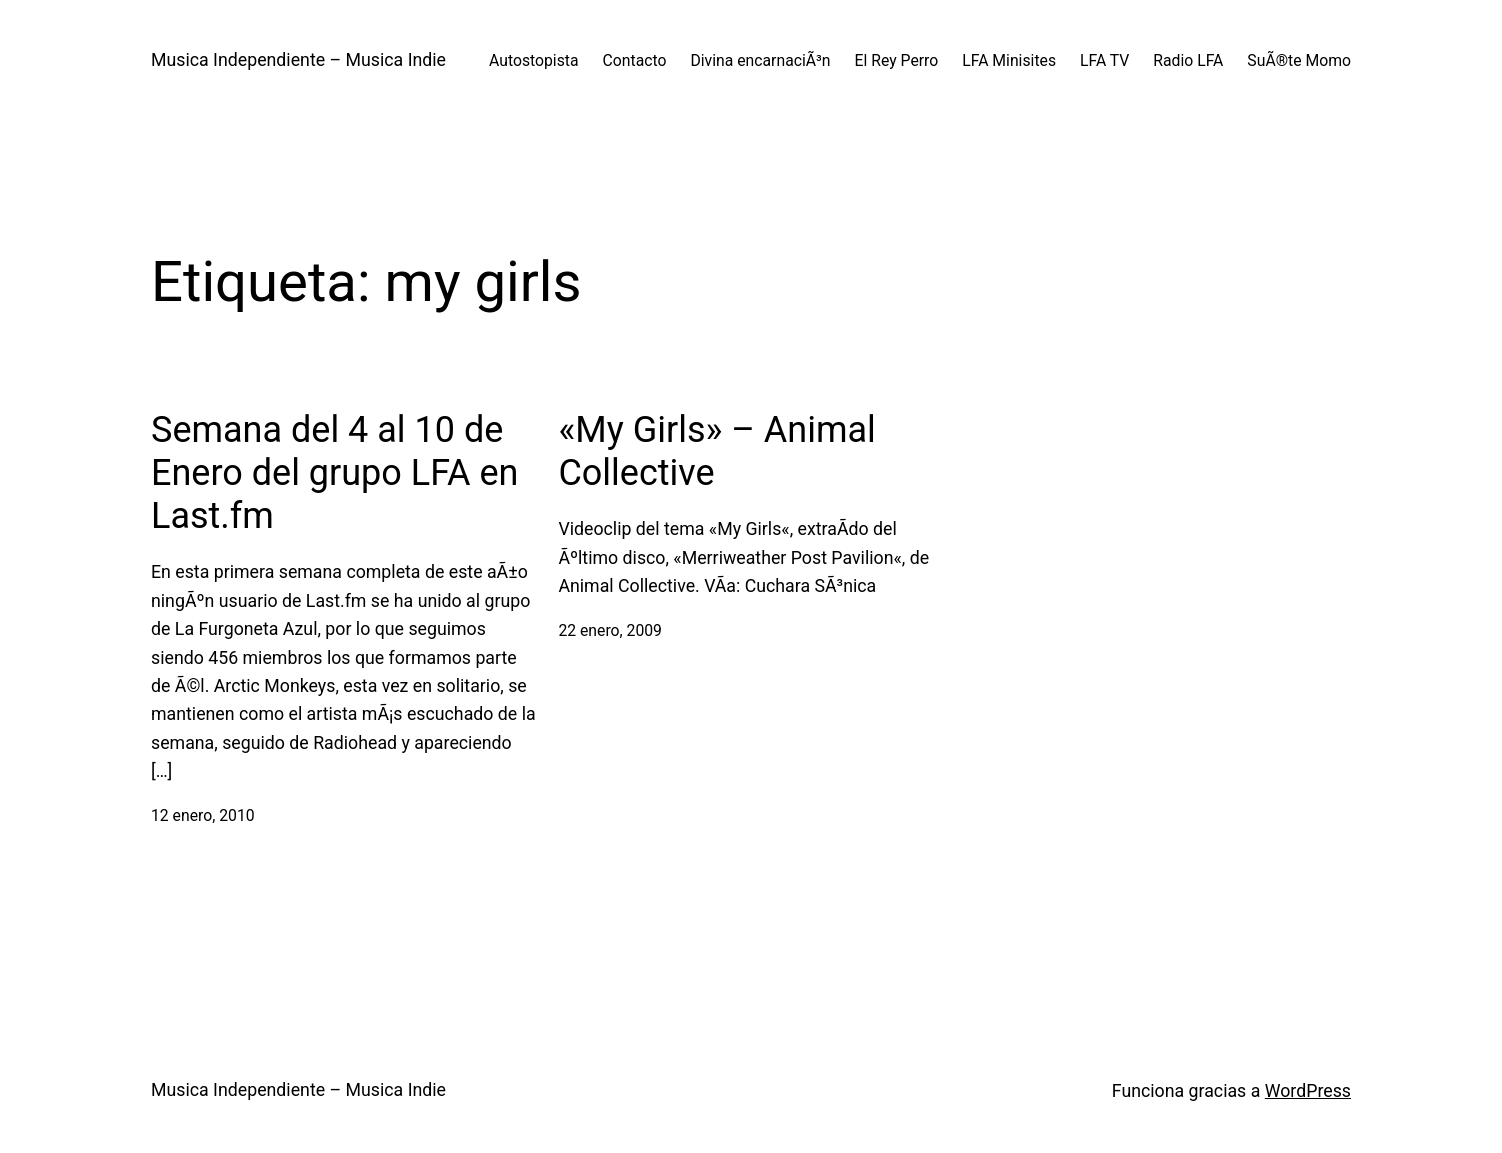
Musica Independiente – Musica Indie (298, 60)
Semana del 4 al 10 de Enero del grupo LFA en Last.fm (334, 473)
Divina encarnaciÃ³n (760, 60)
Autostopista (534, 60)
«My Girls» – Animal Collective (716, 451)
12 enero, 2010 (203, 815)
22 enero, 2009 (610, 630)
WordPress (1308, 1091)
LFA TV (1104, 60)
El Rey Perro (897, 60)
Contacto (635, 60)
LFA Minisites (1009, 60)
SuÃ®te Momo (1299, 60)
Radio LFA (1188, 60)
